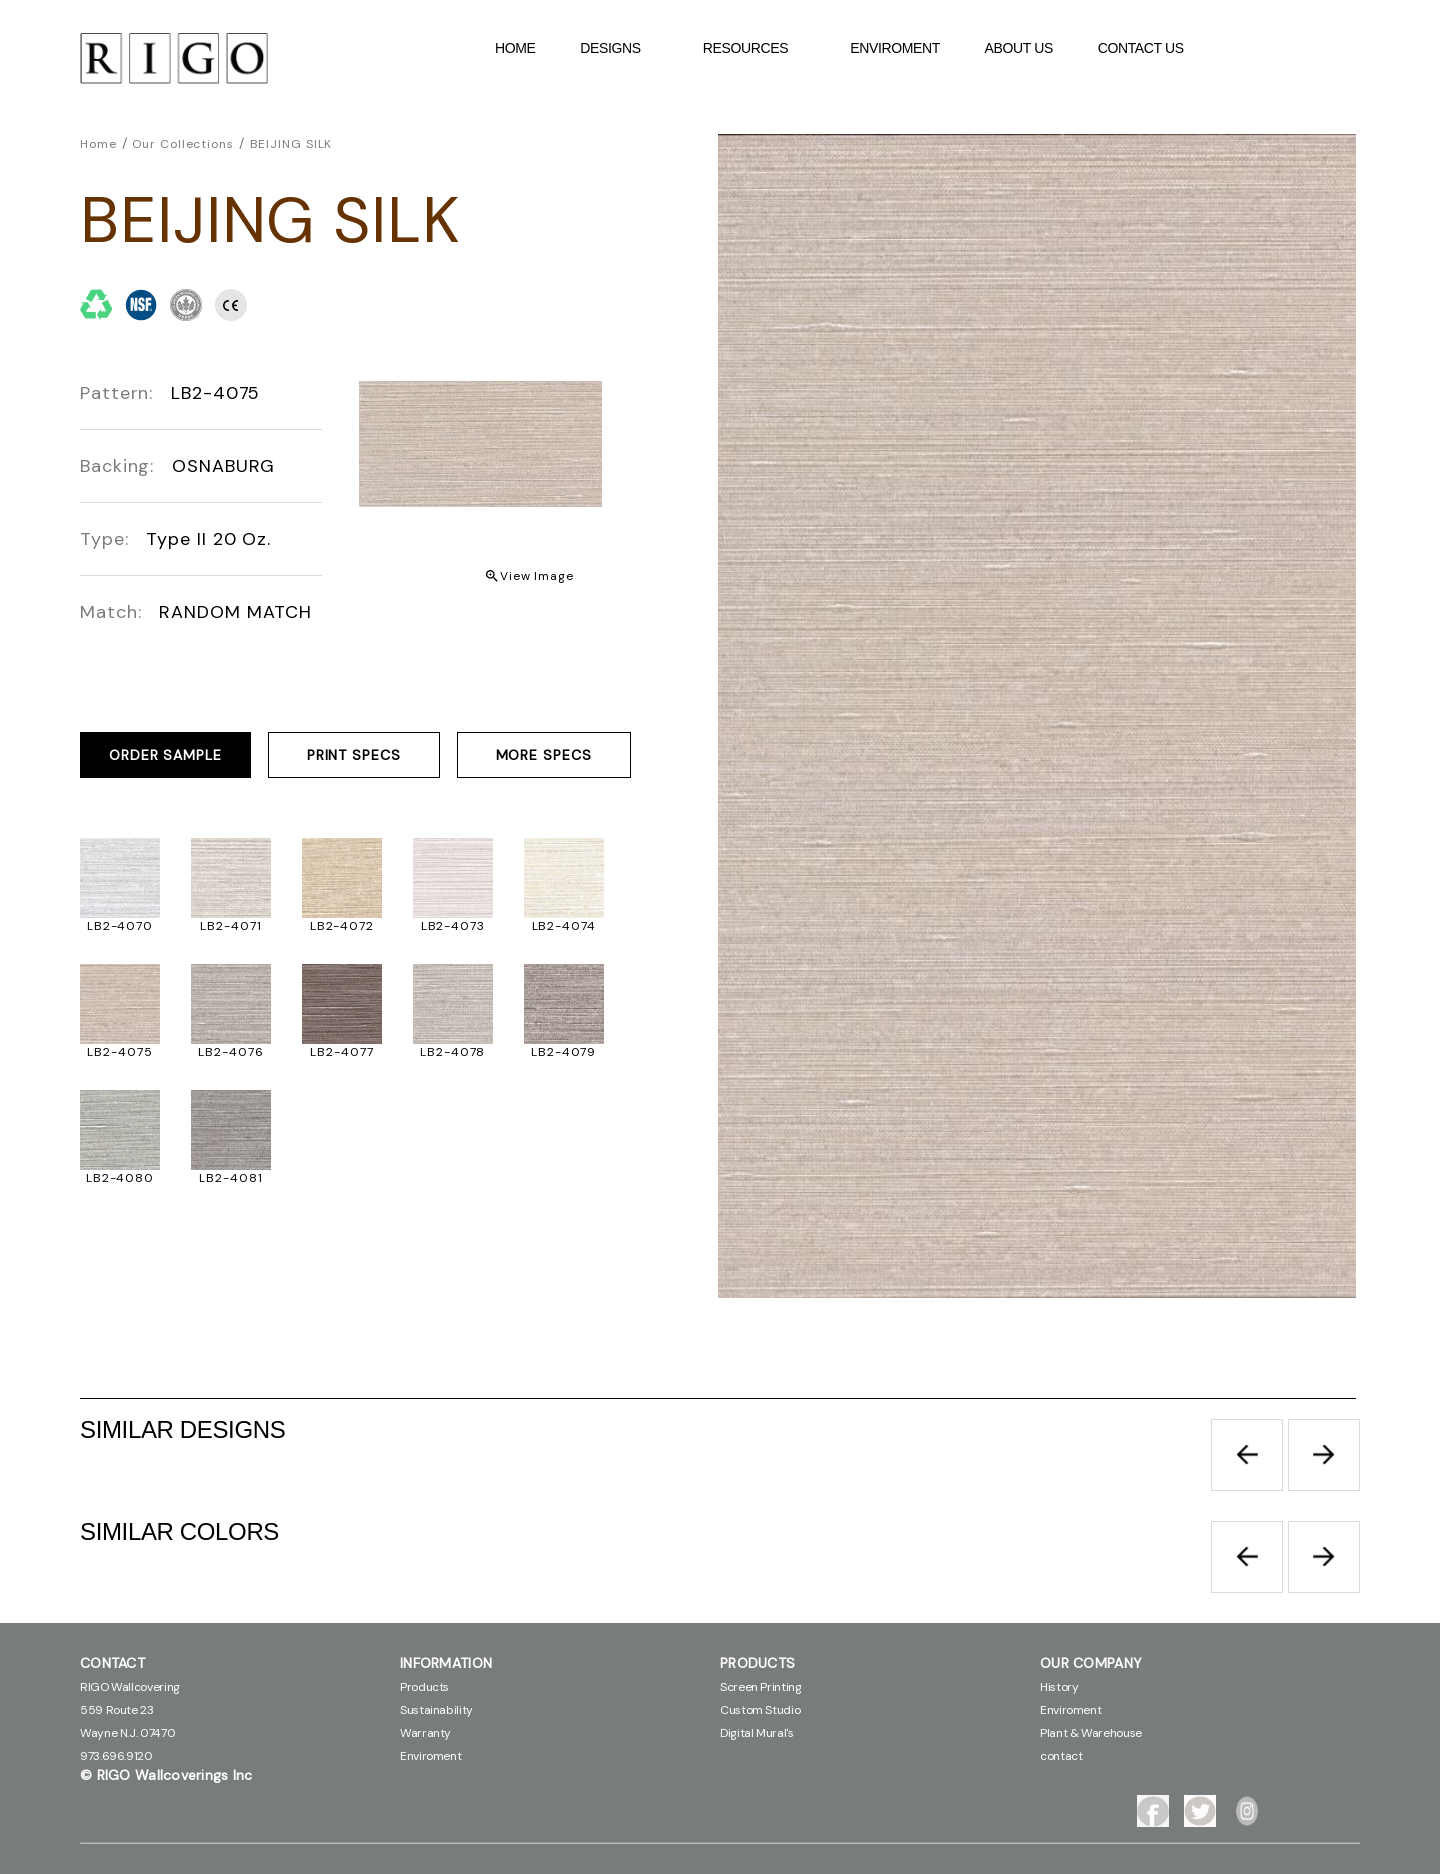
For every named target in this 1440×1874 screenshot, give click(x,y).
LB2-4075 (119, 1052)
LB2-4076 (230, 1052)
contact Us (1141, 48)
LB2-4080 (120, 1178)
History (1059, 1687)
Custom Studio (760, 1710)
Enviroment (895, 48)
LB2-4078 (452, 1052)
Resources (756, 48)
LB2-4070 (120, 926)
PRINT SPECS (354, 755)
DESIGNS (621, 48)
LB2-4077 (341, 1052)
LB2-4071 (230, 926)
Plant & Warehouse (1091, 1733)
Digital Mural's (757, 1733)
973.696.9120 (116, 1756)
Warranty (425, 1733)
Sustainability (436, 1710)
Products (424, 1687)
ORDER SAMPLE (165, 755)
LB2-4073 (453, 926)
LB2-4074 (564, 926)
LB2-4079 (563, 1052)
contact (1061, 1756)
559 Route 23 (117, 1710)
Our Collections (183, 144)
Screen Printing (761, 1687)
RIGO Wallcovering (130, 1687)
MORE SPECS (544, 755)
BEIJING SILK (291, 144)
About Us (1019, 48)
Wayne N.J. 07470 (127, 1733)
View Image (537, 576)
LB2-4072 (342, 926)
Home (515, 48)
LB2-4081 (230, 1178)
